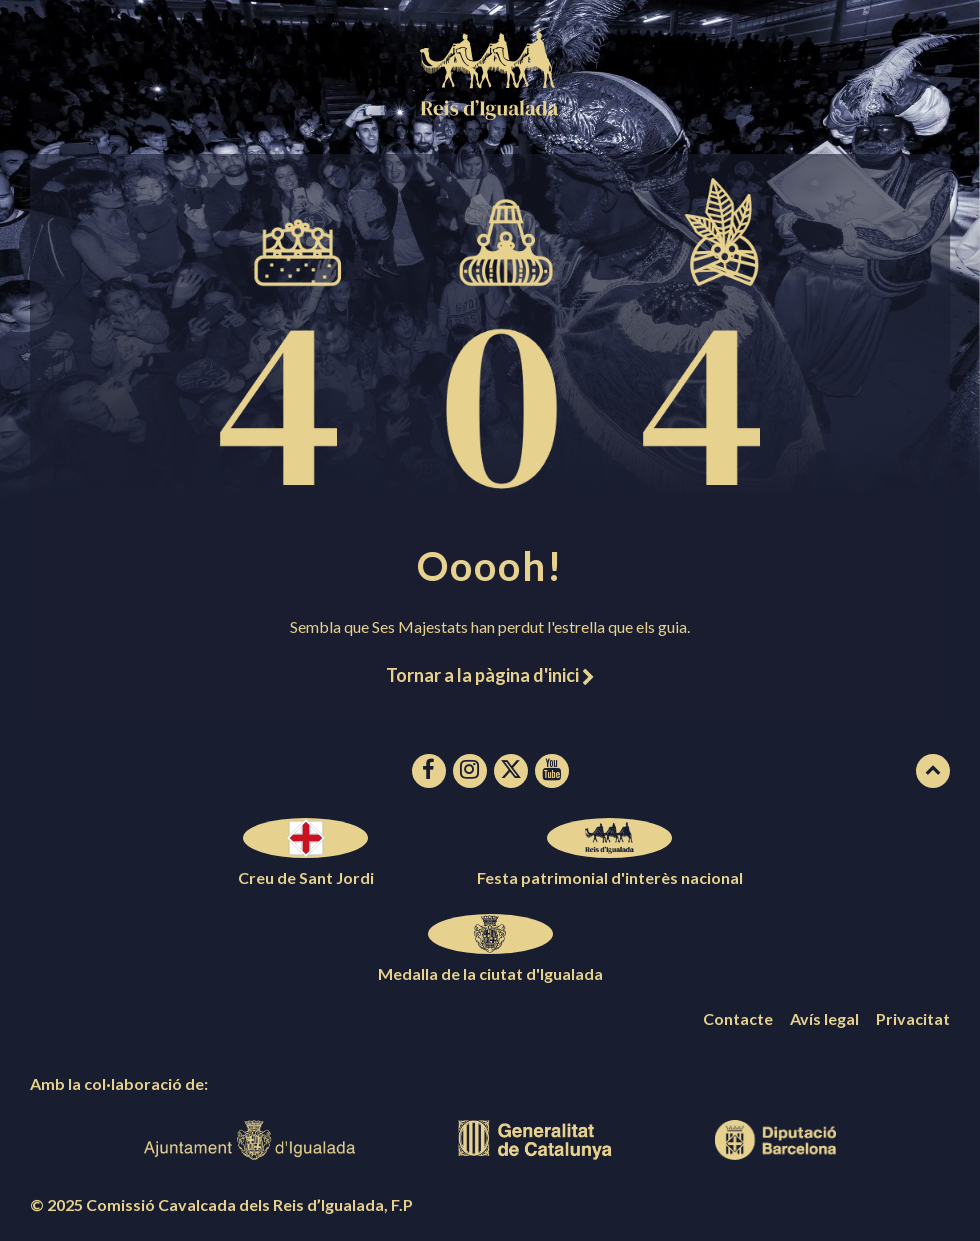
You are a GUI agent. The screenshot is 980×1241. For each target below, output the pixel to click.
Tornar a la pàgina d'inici (490, 675)
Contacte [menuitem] (738, 1018)
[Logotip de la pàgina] (490, 113)
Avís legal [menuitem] (824, 1018)
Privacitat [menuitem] (913, 1018)
